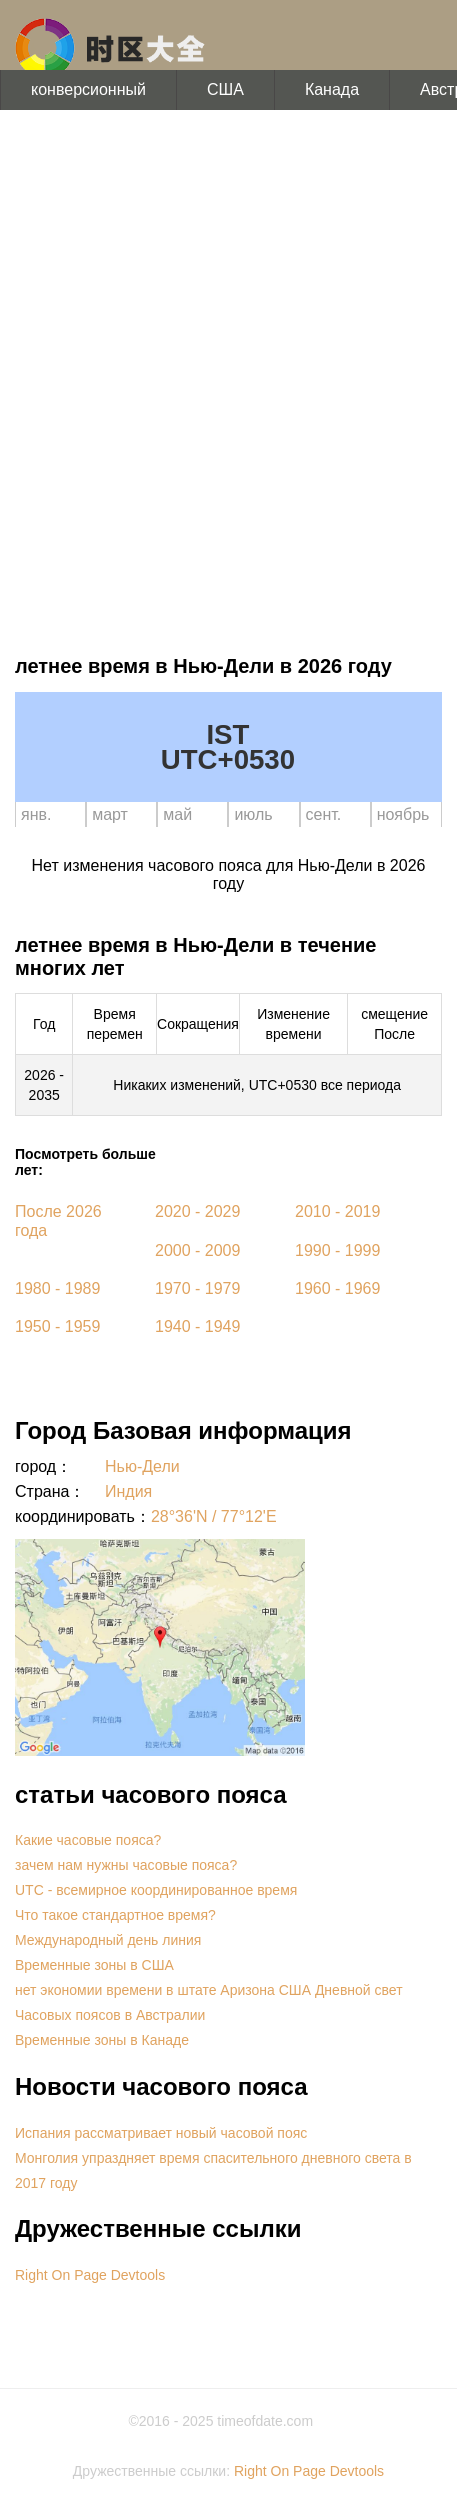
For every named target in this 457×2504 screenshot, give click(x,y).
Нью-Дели (142, 1466)
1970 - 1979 (197, 1288)
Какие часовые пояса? (88, 1840)
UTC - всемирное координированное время (156, 1890)
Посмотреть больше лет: (85, 1162)
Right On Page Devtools (90, 2275)
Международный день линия (108, 1940)
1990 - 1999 (337, 1250)
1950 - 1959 (57, 1326)
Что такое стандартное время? (115, 1915)
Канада (332, 89)
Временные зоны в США (94, 1965)
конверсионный (88, 89)
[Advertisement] (228, 378)
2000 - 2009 (197, 1250)
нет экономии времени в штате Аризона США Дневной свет (209, 1990)
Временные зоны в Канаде (102, 2040)
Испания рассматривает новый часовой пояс (161, 2133)
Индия (128, 1491)
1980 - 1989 (57, 1288)
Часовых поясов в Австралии (110, 2015)
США (225, 89)
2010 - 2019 (337, 1211)
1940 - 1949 (197, 1326)
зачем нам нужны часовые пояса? (126, 1865)
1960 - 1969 (337, 1288)
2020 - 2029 (197, 1211)
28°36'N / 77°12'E (214, 1516)
